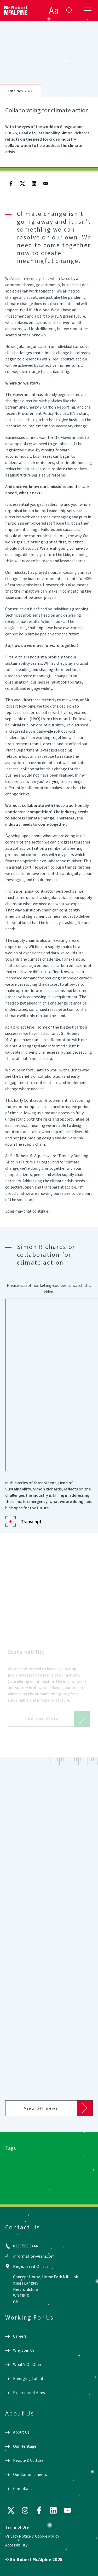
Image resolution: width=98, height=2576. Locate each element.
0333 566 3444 (25, 2245)
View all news (41, 2108)
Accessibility (16, 2545)
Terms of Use (17, 2527)
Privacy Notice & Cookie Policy (32, 2536)
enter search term (69, 10)
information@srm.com (34, 2256)
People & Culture (28, 2460)
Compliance (23, 2488)
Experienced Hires (29, 2392)
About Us (21, 2432)
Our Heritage (24, 2446)
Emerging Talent (28, 2378)
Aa (54, 10)
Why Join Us (23, 2350)
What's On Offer (27, 2364)
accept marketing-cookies (43, 1285)
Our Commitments (30, 2474)
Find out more (41, 1722)
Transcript (31, 1521)
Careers (20, 2336)
